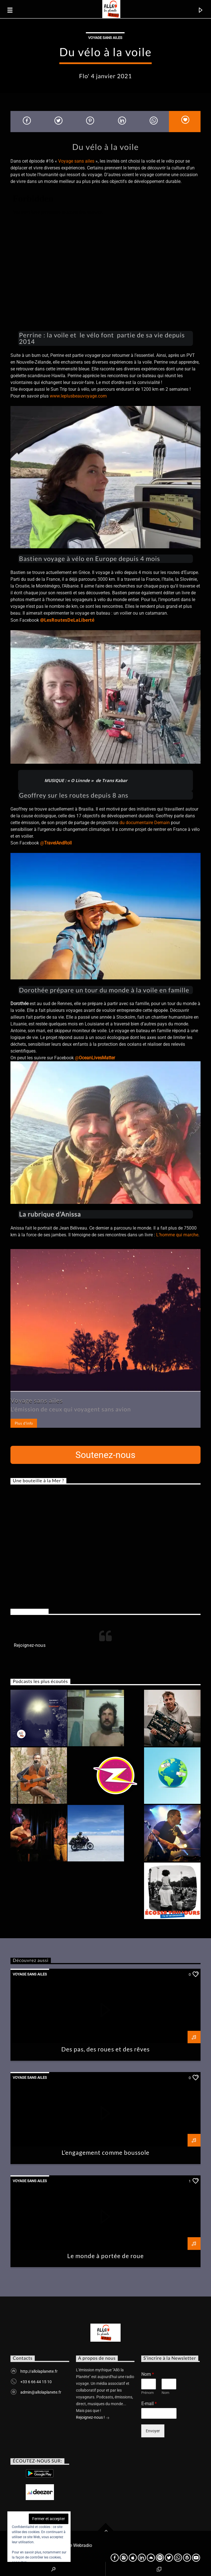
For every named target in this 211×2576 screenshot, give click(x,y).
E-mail (149, 2403)
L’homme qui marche (177, 1234)
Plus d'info (24, 1423)
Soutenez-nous (105, 1454)
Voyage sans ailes (105, 38)
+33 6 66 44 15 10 (36, 2381)
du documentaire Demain (144, 822)
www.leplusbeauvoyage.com (78, 396)
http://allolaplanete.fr (39, 2371)
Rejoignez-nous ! (93, 2418)
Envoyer (153, 2431)
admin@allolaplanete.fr (40, 2392)
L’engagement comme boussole (105, 2152)
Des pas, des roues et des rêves (105, 2049)
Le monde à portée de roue (105, 2255)
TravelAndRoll (58, 843)
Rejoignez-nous (29, 1611)
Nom (147, 2374)
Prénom (147, 2393)
